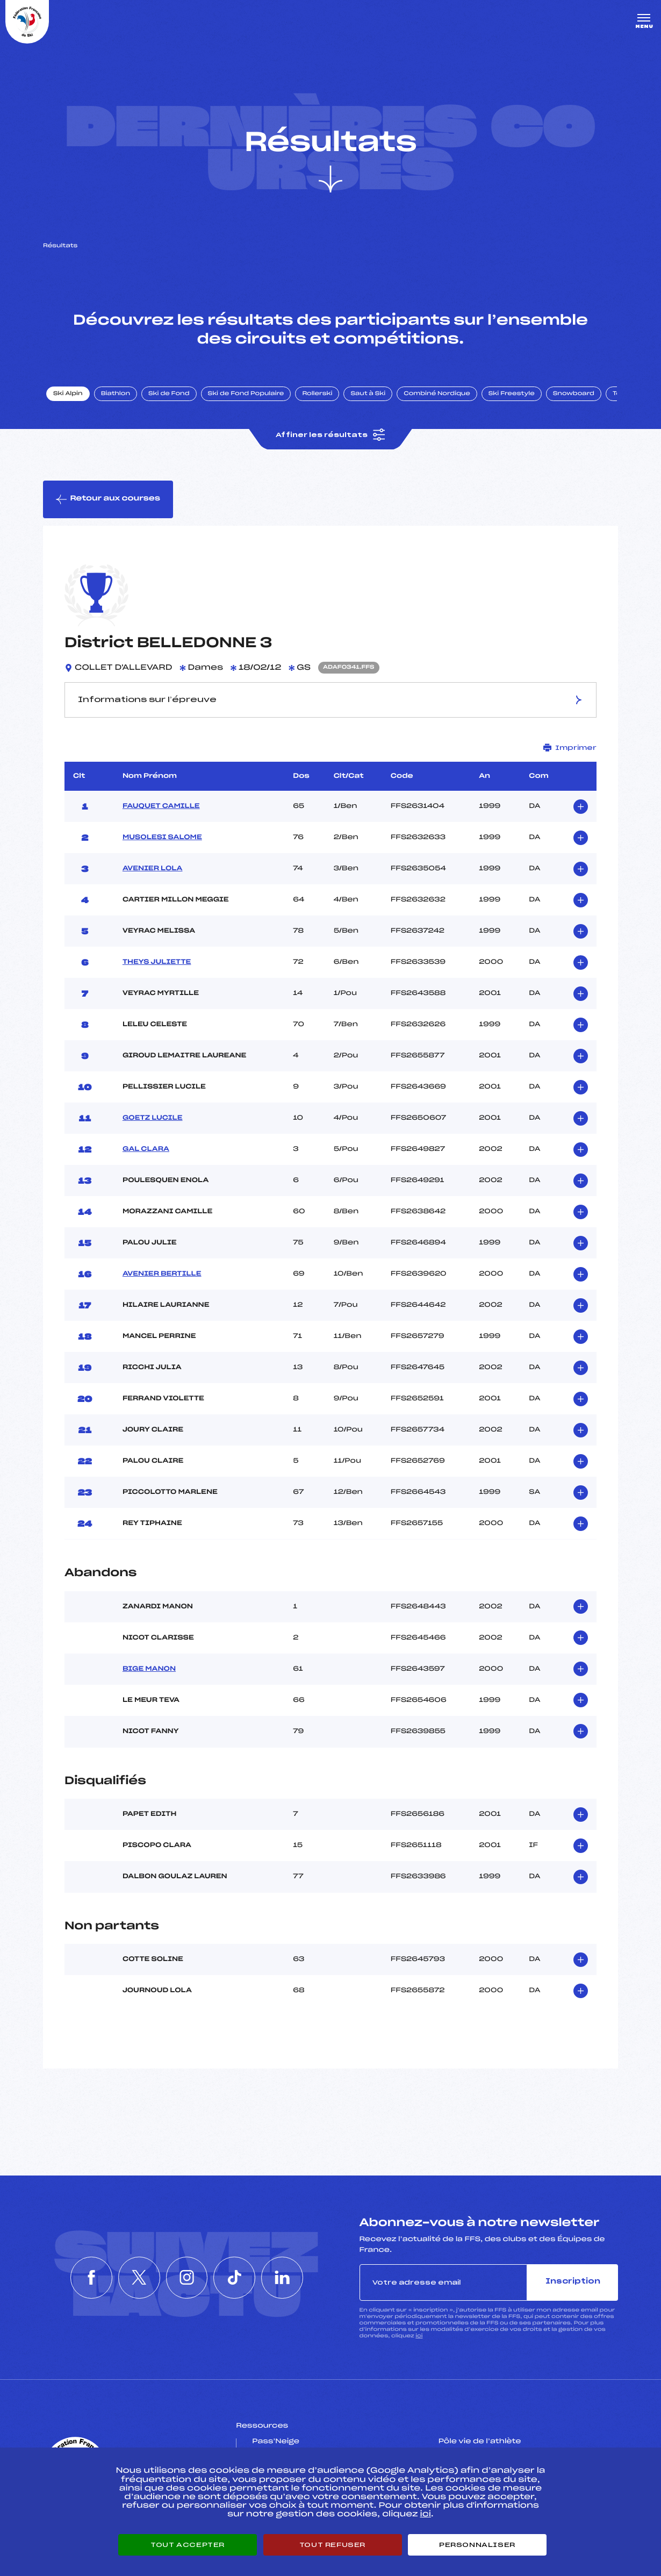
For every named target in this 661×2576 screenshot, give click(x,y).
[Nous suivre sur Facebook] (89, 2277)
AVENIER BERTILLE (162, 1274)
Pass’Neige (275, 2441)
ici (418, 2336)
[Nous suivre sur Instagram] (187, 2277)
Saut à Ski (367, 394)
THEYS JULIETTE (157, 962)
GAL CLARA (146, 1149)
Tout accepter (187, 2545)
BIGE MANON (149, 1669)
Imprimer (570, 747)
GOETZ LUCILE (153, 1118)
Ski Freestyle (511, 394)
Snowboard (573, 394)
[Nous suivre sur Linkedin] (284, 2277)
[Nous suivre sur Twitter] (138, 2277)
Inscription (572, 2281)
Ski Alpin (68, 394)
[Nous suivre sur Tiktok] (235, 2277)
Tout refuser (332, 2545)
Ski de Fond (169, 394)
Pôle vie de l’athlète (480, 2441)
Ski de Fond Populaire (246, 394)
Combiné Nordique (437, 394)
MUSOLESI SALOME (162, 837)
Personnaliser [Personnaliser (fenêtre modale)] (477, 2545)
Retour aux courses (108, 499)
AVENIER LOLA (153, 868)
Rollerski (317, 394)
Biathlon (115, 394)
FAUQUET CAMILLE (161, 806)
